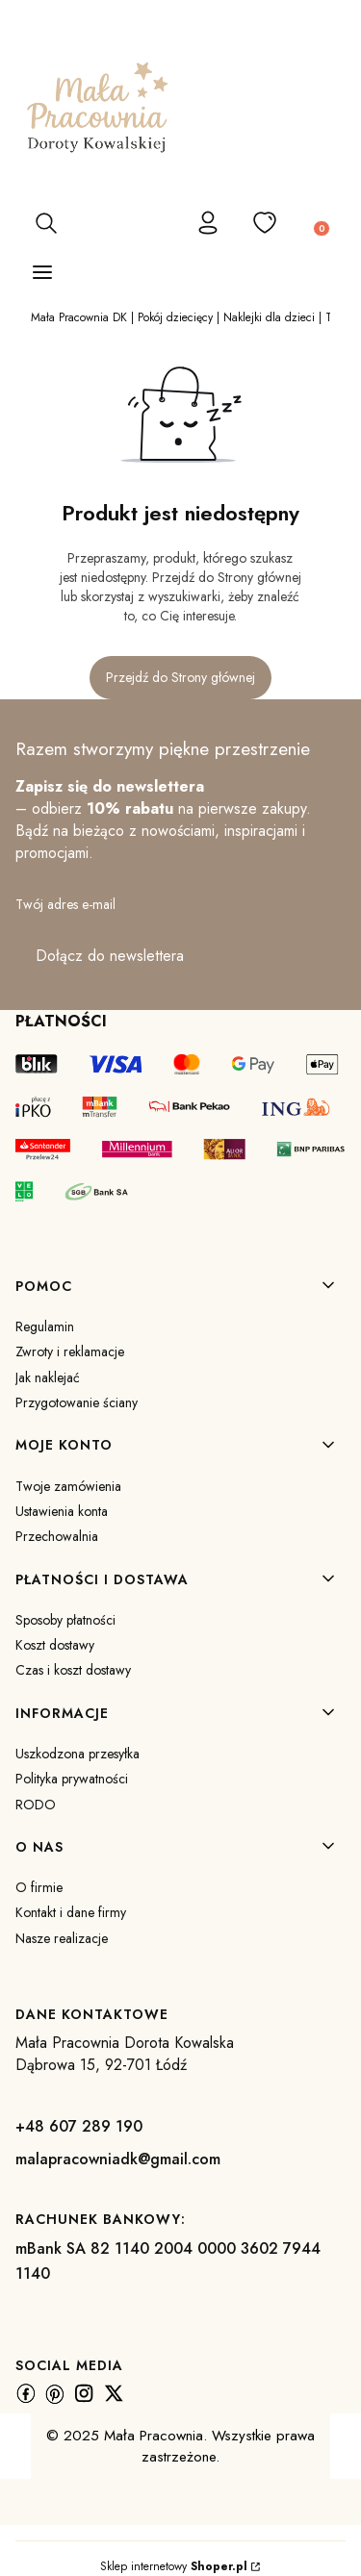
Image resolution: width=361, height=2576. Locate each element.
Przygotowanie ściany (76, 1402)
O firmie (39, 1887)
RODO (35, 1804)
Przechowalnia (56, 1536)
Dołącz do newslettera (110, 956)
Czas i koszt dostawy (73, 1669)
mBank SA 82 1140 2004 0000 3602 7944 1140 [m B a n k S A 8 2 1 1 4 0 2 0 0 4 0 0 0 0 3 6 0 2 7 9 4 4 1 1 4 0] (168, 2261)
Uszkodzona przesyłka (77, 1753)
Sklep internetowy (173, 2566)
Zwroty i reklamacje (69, 1351)
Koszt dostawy (54, 1644)
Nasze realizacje (61, 1938)
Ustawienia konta (61, 1511)
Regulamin (44, 1326)
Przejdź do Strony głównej (180, 677)
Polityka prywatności (71, 1778)
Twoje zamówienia (68, 1486)
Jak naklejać (47, 1377)
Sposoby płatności (65, 1619)
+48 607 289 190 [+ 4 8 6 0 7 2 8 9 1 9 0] (78, 2126)
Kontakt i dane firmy (70, 1912)
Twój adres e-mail (65, 904)
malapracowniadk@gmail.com (117, 2159)
